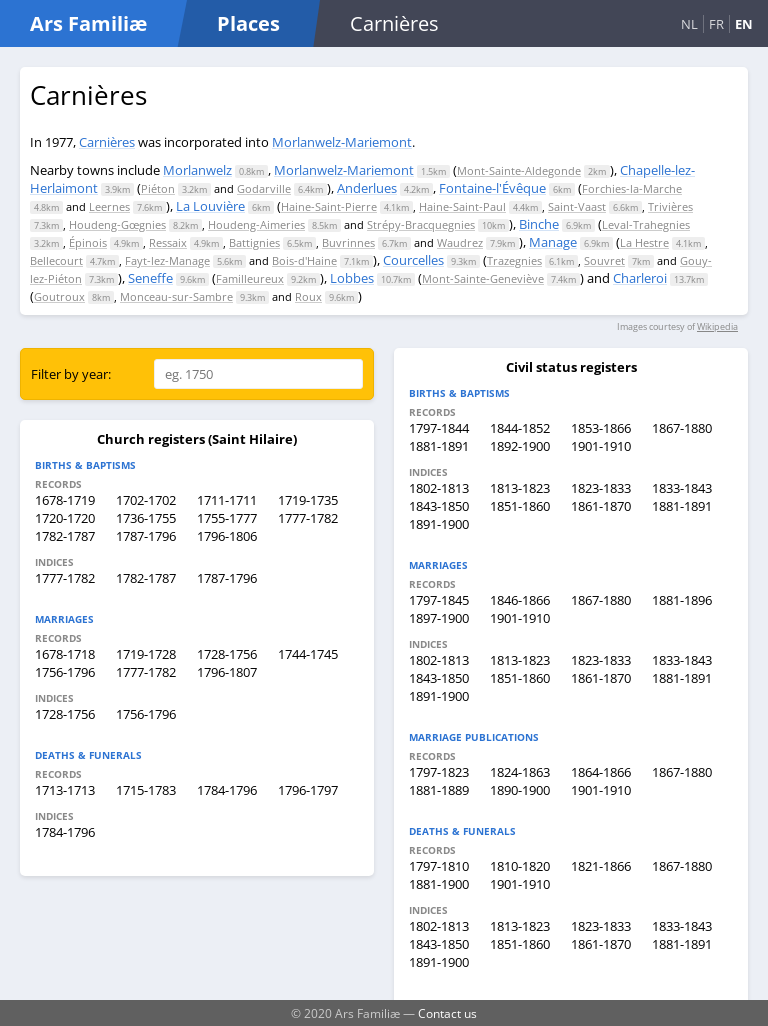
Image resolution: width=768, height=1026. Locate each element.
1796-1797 (308, 790)
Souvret (604, 260)
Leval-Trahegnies (646, 224)
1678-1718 (65, 654)
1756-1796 (65, 672)
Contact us (447, 1013)
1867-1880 (682, 428)
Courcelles (413, 260)
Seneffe (150, 278)
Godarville (264, 188)
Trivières (670, 206)
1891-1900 (439, 524)
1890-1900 (520, 790)
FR (716, 24)
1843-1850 (439, 506)
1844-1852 (520, 428)
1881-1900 (439, 884)
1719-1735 (308, 500)
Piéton (158, 188)
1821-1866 (601, 866)
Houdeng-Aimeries (256, 224)
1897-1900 (439, 618)
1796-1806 (227, 536)
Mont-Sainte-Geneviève (483, 278)
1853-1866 (601, 428)
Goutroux (59, 296)
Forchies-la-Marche (632, 188)
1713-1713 (65, 790)
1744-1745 (308, 654)
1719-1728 (146, 654)
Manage (553, 242)
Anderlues (367, 188)
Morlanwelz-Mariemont (342, 142)
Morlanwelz (197, 170)
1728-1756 (227, 654)
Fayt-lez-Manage (167, 260)
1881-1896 (682, 600)
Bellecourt (56, 260)
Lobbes (352, 278)
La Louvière (210, 206)
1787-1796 (146, 536)
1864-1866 (601, 772)
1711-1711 (227, 500)
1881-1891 (439, 446)
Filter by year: (71, 374)
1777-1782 (308, 518)
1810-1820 (520, 866)
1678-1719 (65, 500)
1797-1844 (439, 428)
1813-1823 (520, 488)
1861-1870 (601, 506)
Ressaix (168, 242)
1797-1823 (439, 772)
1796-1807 (227, 672)
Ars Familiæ (88, 23)
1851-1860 (520, 506)
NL (689, 24)
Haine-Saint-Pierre (329, 206)
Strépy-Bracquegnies (421, 224)
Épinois (88, 242)
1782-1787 (65, 536)
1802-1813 (439, 488)
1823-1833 (601, 488)
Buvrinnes (348, 242)
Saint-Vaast (577, 206)
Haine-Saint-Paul (462, 206)
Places (248, 23)
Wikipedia (717, 326)
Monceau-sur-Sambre (176, 296)
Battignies (254, 242)
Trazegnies (514, 260)
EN (744, 24)
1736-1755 (146, 518)
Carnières (107, 142)
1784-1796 (227, 790)
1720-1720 (65, 518)
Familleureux (250, 278)
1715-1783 (146, 790)
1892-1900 (520, 446)
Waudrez (460, 242)
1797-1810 (439, 866)
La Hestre (644, 242)
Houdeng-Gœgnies (117, 224)
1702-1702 (146, 500)
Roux (308, 296)
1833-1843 (682, 488)
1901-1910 (601, 446)
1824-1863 (520, 772)
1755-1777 (227, 518)
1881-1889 (439, 790)
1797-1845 (439, 600)
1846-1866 (520, 600)
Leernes (109, 206)
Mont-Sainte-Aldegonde (519, 170)
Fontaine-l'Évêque (492, 188)
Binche (539, 224)
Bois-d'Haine (304, 260)
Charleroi (640, 278)
